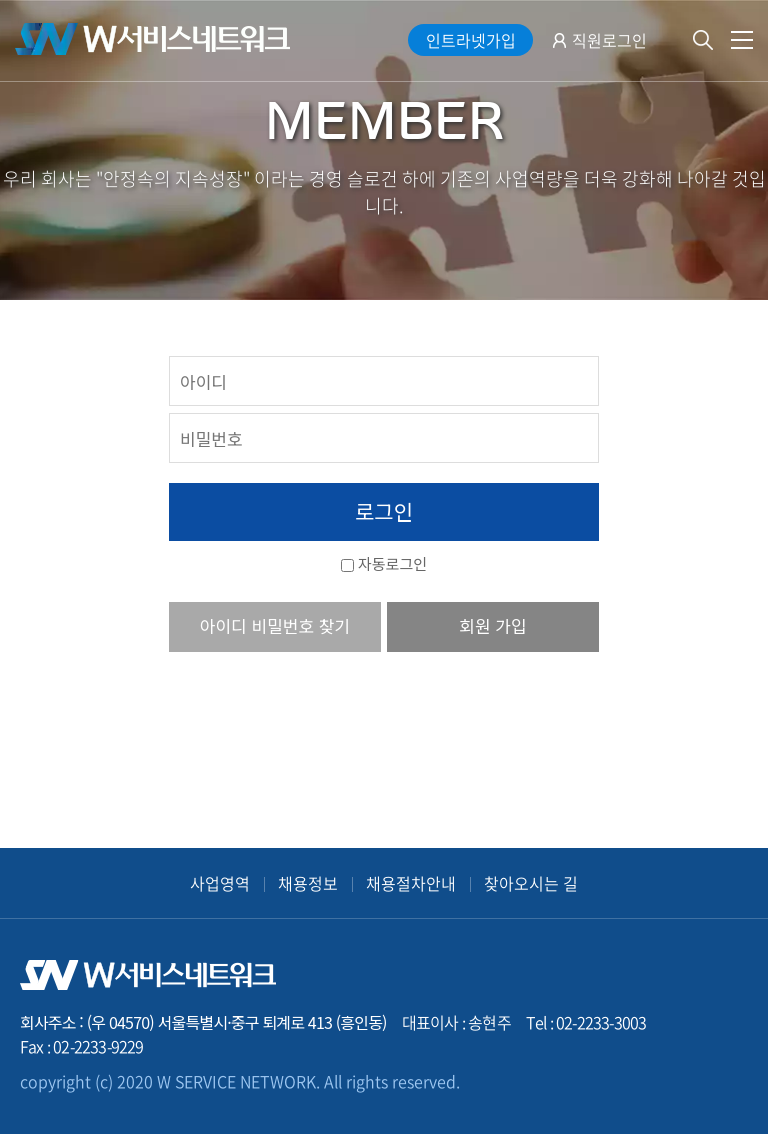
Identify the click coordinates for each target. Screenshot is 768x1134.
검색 (703, 40)
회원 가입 (492, 625)
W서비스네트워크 (152, 39)
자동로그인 (392, 563)
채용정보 (308, 883)
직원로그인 (609, 40)
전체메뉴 (742, 40)
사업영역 (220, 883)
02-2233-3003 (601, 1022)
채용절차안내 (411, 883)
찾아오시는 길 (531, 883)
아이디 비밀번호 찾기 (275, 625)
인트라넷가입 (471, 40)
